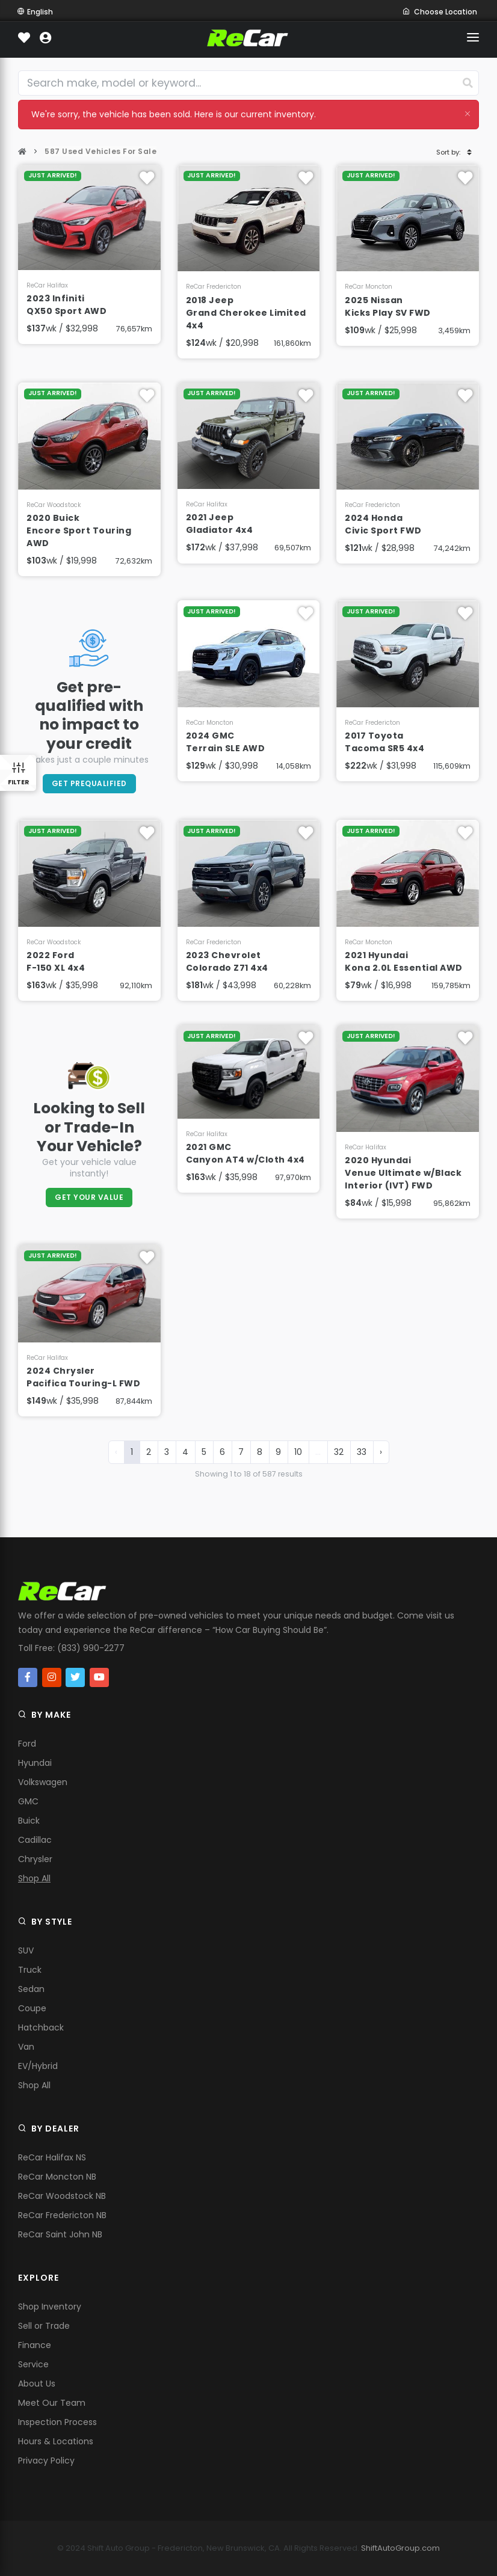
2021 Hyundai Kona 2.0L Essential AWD (404, 961)
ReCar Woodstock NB (62, 2196)
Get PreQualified (89, 783)
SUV (26, 1950)
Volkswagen (42, 1782)
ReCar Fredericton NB (62, 2215)
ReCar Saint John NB (60, 2234)
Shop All (34, 1878)
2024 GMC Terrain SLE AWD (225, 742)
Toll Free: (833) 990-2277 (71, 1648)
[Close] (467, 113)
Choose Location (440, 12)
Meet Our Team (51, 2403)
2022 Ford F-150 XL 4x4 (55, 961)
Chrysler (35, 1859)
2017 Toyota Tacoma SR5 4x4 (384, 742)
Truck (30, 1970)
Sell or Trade (44, 2326)
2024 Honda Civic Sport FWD (383, 524)
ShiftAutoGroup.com (400, 2548)
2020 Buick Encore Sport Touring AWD (78, 530)
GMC (28, 1801)
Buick (29, 1821)
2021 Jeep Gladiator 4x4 (219, 523)
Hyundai (35, 1763)
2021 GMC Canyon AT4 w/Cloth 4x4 (245, 1153)
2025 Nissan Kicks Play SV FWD (388, 306)
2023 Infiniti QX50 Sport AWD (66, 304)
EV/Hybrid (38, 2066)
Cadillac (35, 1840)
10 (298, 1452)
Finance (34, 2345)
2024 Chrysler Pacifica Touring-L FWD (83, 1377)
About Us (36, 2384)
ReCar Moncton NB (57, 2177)
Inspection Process (57, 2422)
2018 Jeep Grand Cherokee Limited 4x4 (246, 312)
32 (339, 1452)
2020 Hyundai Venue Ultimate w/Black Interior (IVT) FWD (403, 1172)
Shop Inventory (49, 2307)
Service (33, 2364)
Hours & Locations (55, 2441)
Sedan (31, 1989)
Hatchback (41, 2027)
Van (26, 2047)
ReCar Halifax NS (52, 2157)
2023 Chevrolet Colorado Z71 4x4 (227, 961)
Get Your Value (89, 1197)
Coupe (32, 2008)
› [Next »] (381, 1452)
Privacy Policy (46, 2461)
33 (361, 1452)
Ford (27, 1744)
